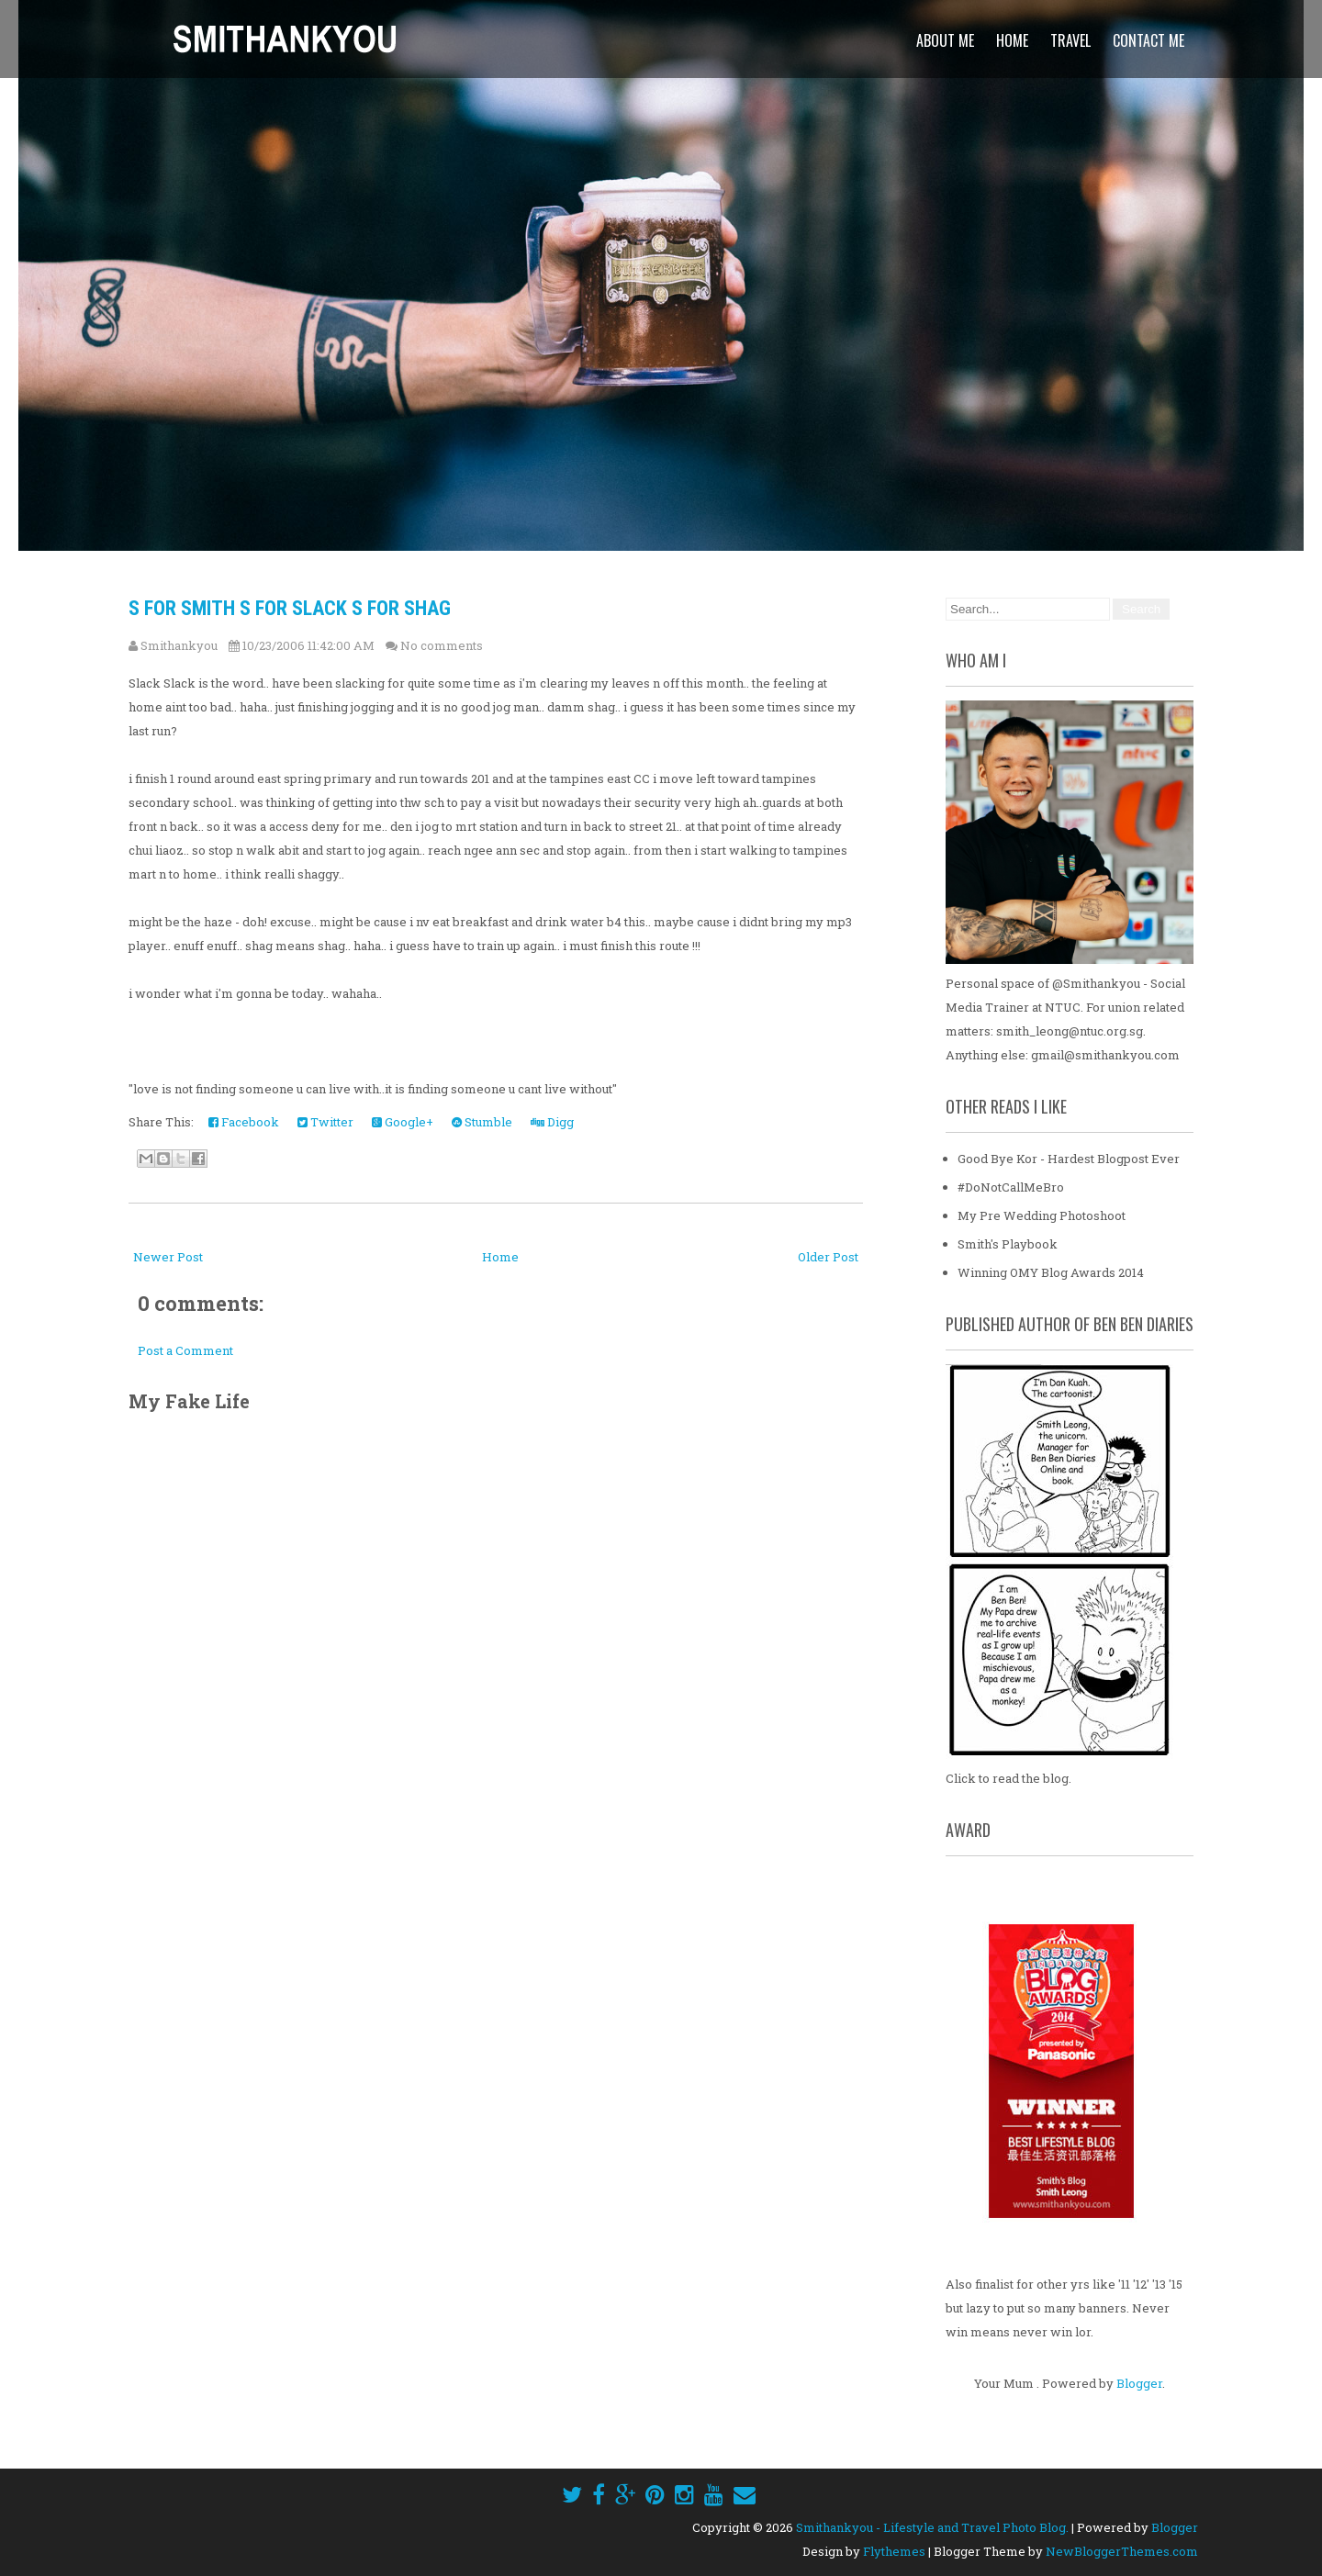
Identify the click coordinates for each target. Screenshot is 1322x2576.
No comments (441, 645)
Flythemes (894, 2551)
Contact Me (1148, 40)
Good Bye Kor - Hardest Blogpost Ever (1069, 1158)
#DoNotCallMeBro (1011, 1187)
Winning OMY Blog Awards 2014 (1051, 1272)
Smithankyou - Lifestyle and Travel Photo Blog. (932, 2527)
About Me (945, 40)
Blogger (1139, 2383)
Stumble (482, 1122)
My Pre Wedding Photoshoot (1042, 1215)
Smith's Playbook (1008, 1244)
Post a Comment (185, 1350)
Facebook (243, 1122)
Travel (1070, 40)
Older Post (828, 1257)
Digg (552, 1122)
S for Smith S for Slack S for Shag (290, 608)
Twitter (325, 1122)
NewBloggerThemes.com (1122, 2551)
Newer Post (168, 1257)
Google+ (402, 1122)
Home (1012, 40)
